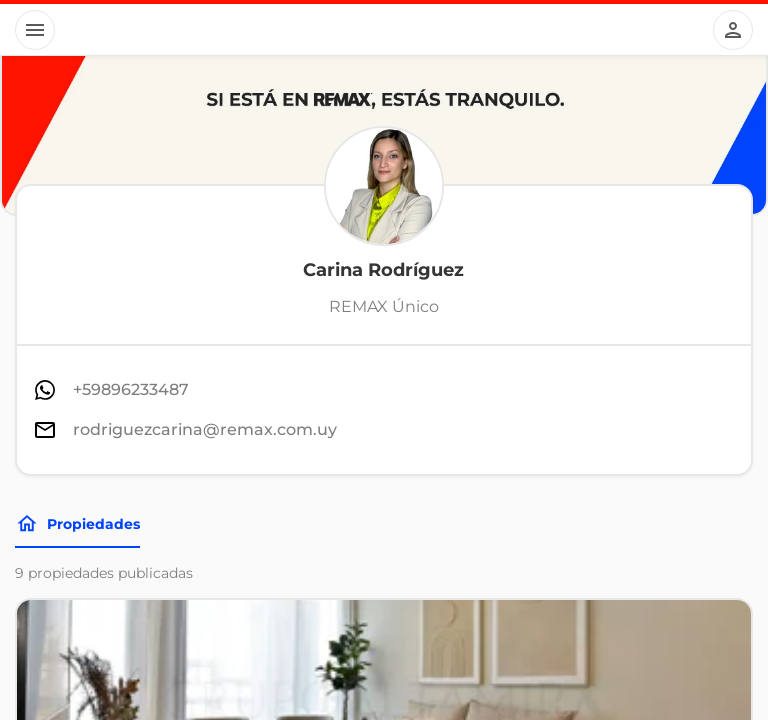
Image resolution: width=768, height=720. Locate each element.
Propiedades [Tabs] (77, 524)
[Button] (35, 30)
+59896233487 (131, 389)
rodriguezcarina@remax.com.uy (205, 429)
